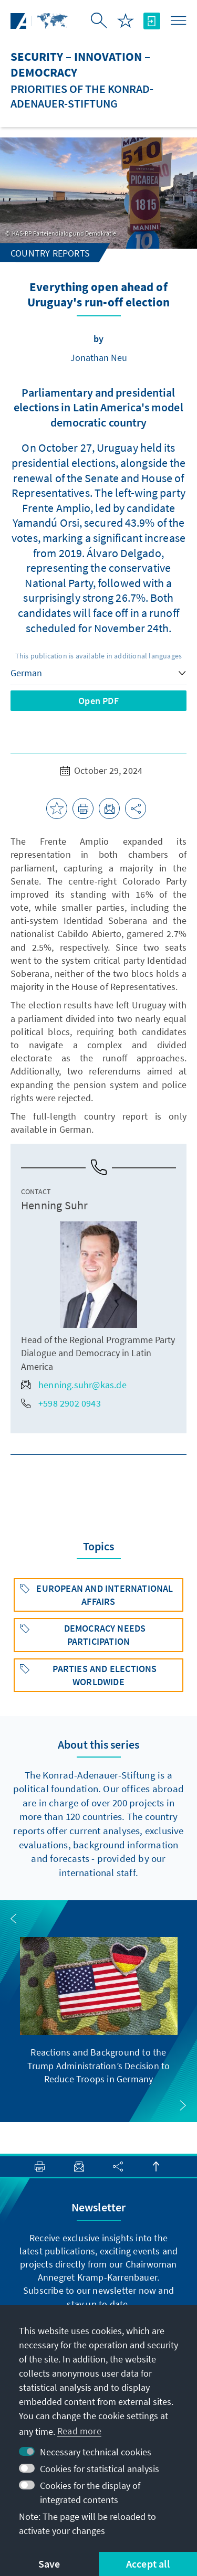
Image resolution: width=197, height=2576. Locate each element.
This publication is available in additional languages (98, 656)
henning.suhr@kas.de (74, 1385)
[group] (99, 2011)
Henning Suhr (54, 1205)
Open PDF (98, 701)
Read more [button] (79, 2431)
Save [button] (49, 2563)
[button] (13, 1918)
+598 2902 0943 (61, 1403)
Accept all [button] (148, 2563)
